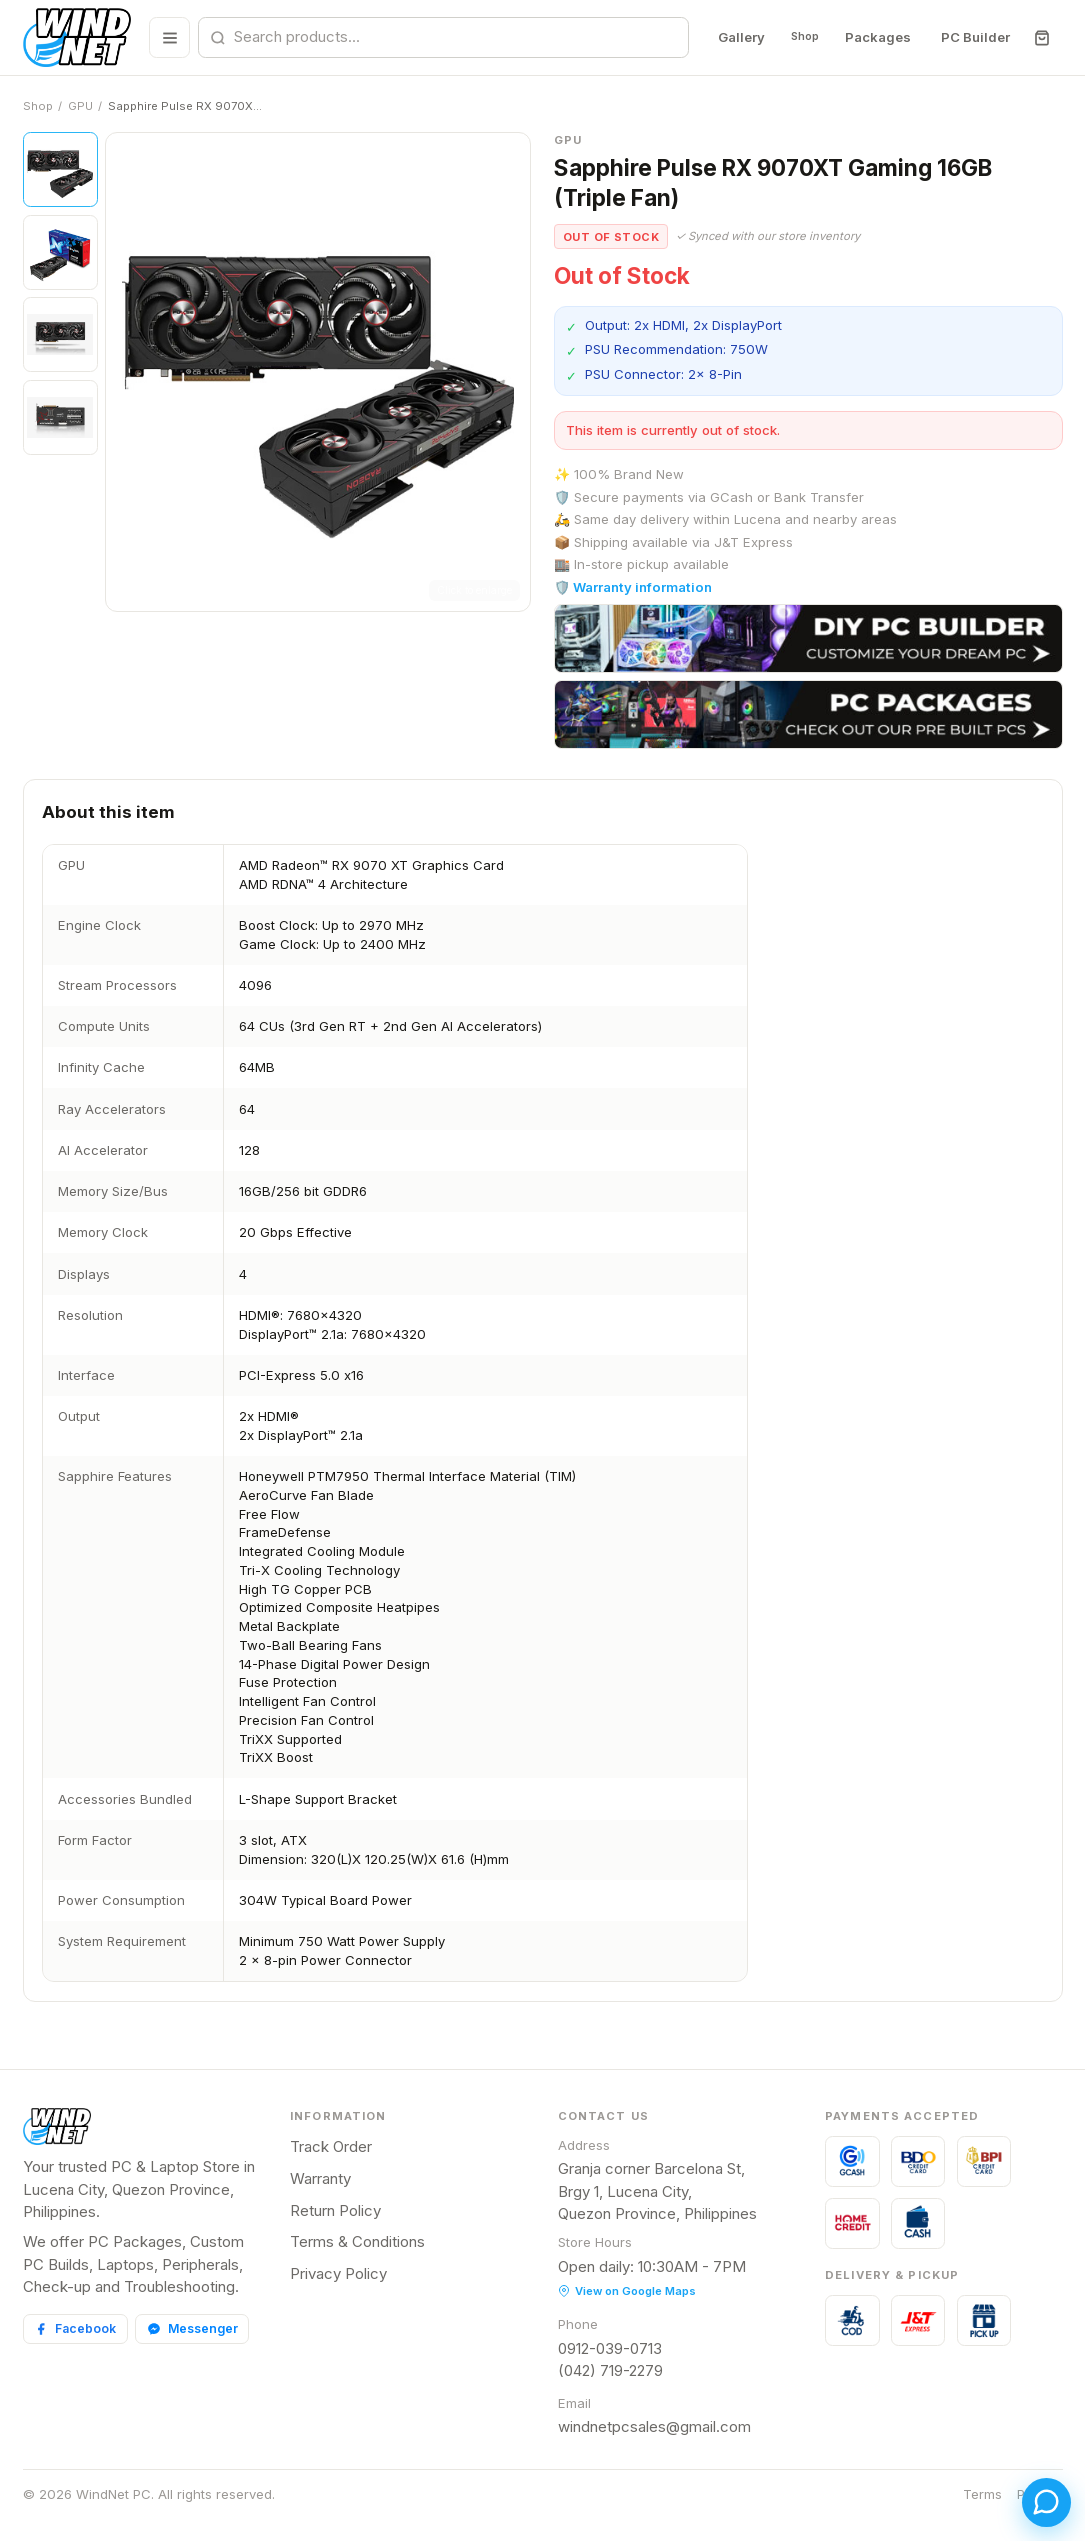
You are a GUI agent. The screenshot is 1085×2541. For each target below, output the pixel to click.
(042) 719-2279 (610, 2370)
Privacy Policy (338, 2273)
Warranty (320, 2178)
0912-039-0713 (610, 2348)
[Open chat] (1033, 2489)
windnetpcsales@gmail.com (654, 2426)
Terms (982, 2494)
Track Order (331, 2146)
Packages (877, 37)
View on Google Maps (627, 2291)
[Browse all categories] (163, 37)
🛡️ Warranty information (633, 587)
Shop (797, 37)
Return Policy (335, 2210)
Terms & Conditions (357, 2241)
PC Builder (974, 37)
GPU (80, 106)
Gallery (726, 37)
